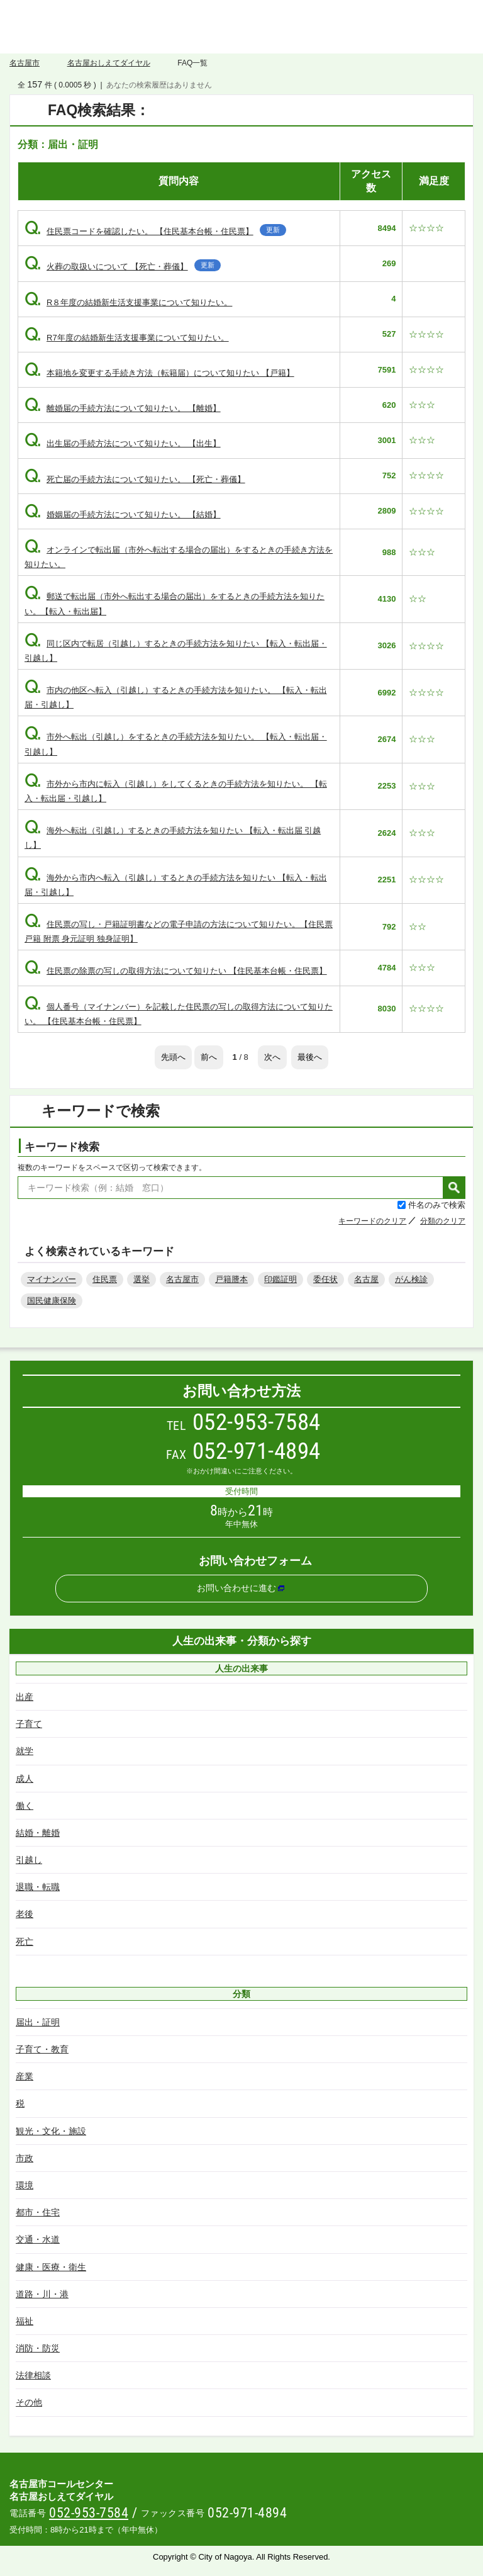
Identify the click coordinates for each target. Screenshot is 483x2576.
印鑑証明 (280, 1279)
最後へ (309, 1057)
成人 (24, 1779)
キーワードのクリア (372, 1221)
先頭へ (173, 1057)
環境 (24, 2185)
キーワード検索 (62, 1147)
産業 (24, 2076)
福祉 (24, 2321)
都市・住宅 (38, 2212)
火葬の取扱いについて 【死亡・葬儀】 (123, 266)
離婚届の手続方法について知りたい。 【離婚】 (123, 408)
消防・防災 (38, 2348)
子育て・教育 (42, 2049)
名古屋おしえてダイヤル (241, 26)
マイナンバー (51, 1279)
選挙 (141, 1279)
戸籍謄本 (231, 1279)
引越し (29, 1860)
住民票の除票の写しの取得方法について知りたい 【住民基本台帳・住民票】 (176, 971)
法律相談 (33, 2375)
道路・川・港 (42, 2294)
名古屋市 (24, 63)
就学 (24, 1751)
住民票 (104, 1279)
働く (24, 1806)
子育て (29, 1724)
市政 (24, 2158)
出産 (24, 1697)
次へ (272, 1057)
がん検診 (411, 1279)
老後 (24, 1914)
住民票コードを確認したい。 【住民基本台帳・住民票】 (155, 231)
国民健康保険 (51, 1300)
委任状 (325, 1279)
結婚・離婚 (38, 1833)
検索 (454, 1187)
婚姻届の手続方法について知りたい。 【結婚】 (123, 514)
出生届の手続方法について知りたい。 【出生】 (123, 443)
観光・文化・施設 (51, 2131)
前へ (209, 1057)
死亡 (24, 1942)
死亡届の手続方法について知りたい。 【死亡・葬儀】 (135, 479)
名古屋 (366, 1279)
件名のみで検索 (436, 1205)
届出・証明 (38, 2022)
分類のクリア (442, 1221)
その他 (29, 2402)
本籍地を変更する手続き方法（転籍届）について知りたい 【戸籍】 (159, 373)
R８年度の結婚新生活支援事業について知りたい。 (128, 302)
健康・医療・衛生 (51, 2267)
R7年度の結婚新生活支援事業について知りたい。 (127, 337)
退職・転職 (38, 1887)
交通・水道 (38, 2239)
